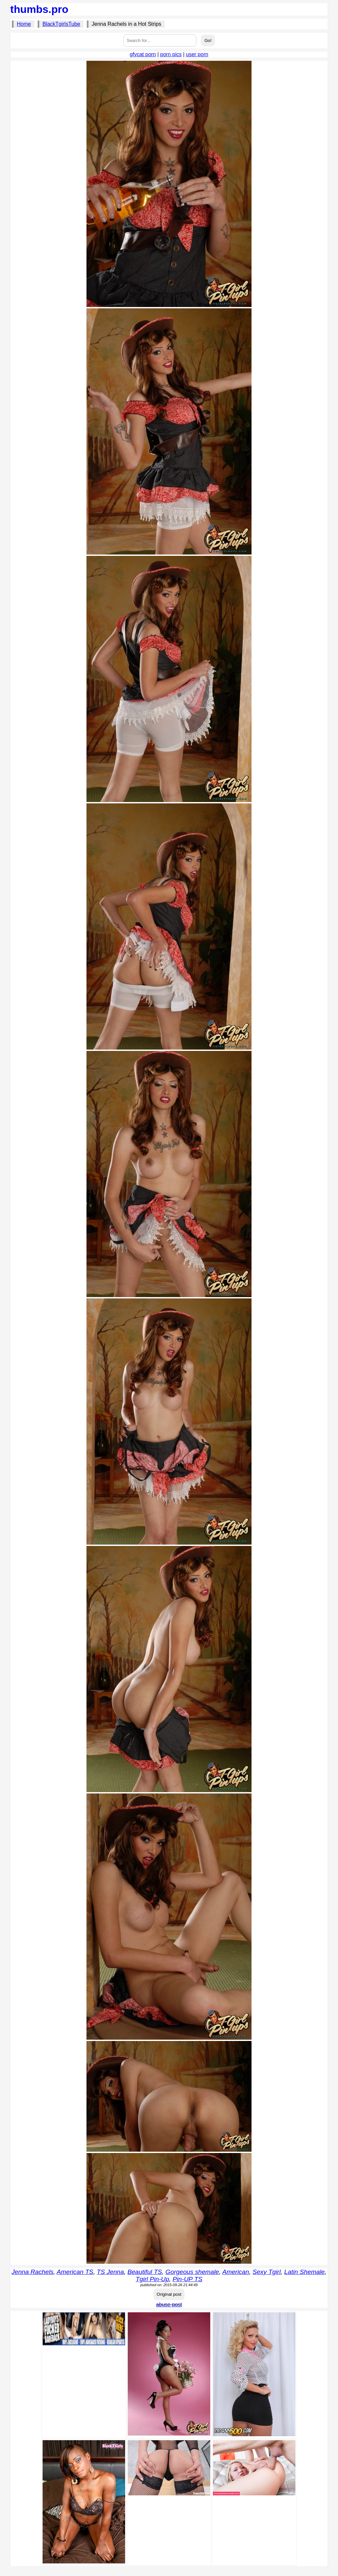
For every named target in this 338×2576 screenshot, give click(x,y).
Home (24, 24)
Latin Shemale (304, 2271)
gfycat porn (143, 54)
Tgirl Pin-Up (152, 2279)
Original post (169, 2294)
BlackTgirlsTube (61, 24)
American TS (75, 2271)
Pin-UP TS (187, 2279)
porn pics (171, 54)
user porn (197, 54)
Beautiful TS (144, 2271)
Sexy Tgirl (267, 2271)
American (235, 2271)
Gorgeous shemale (192, 2271)
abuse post (169, 2304)
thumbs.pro (39, 9)
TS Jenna (110, 2271)
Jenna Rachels (32, 2271)
